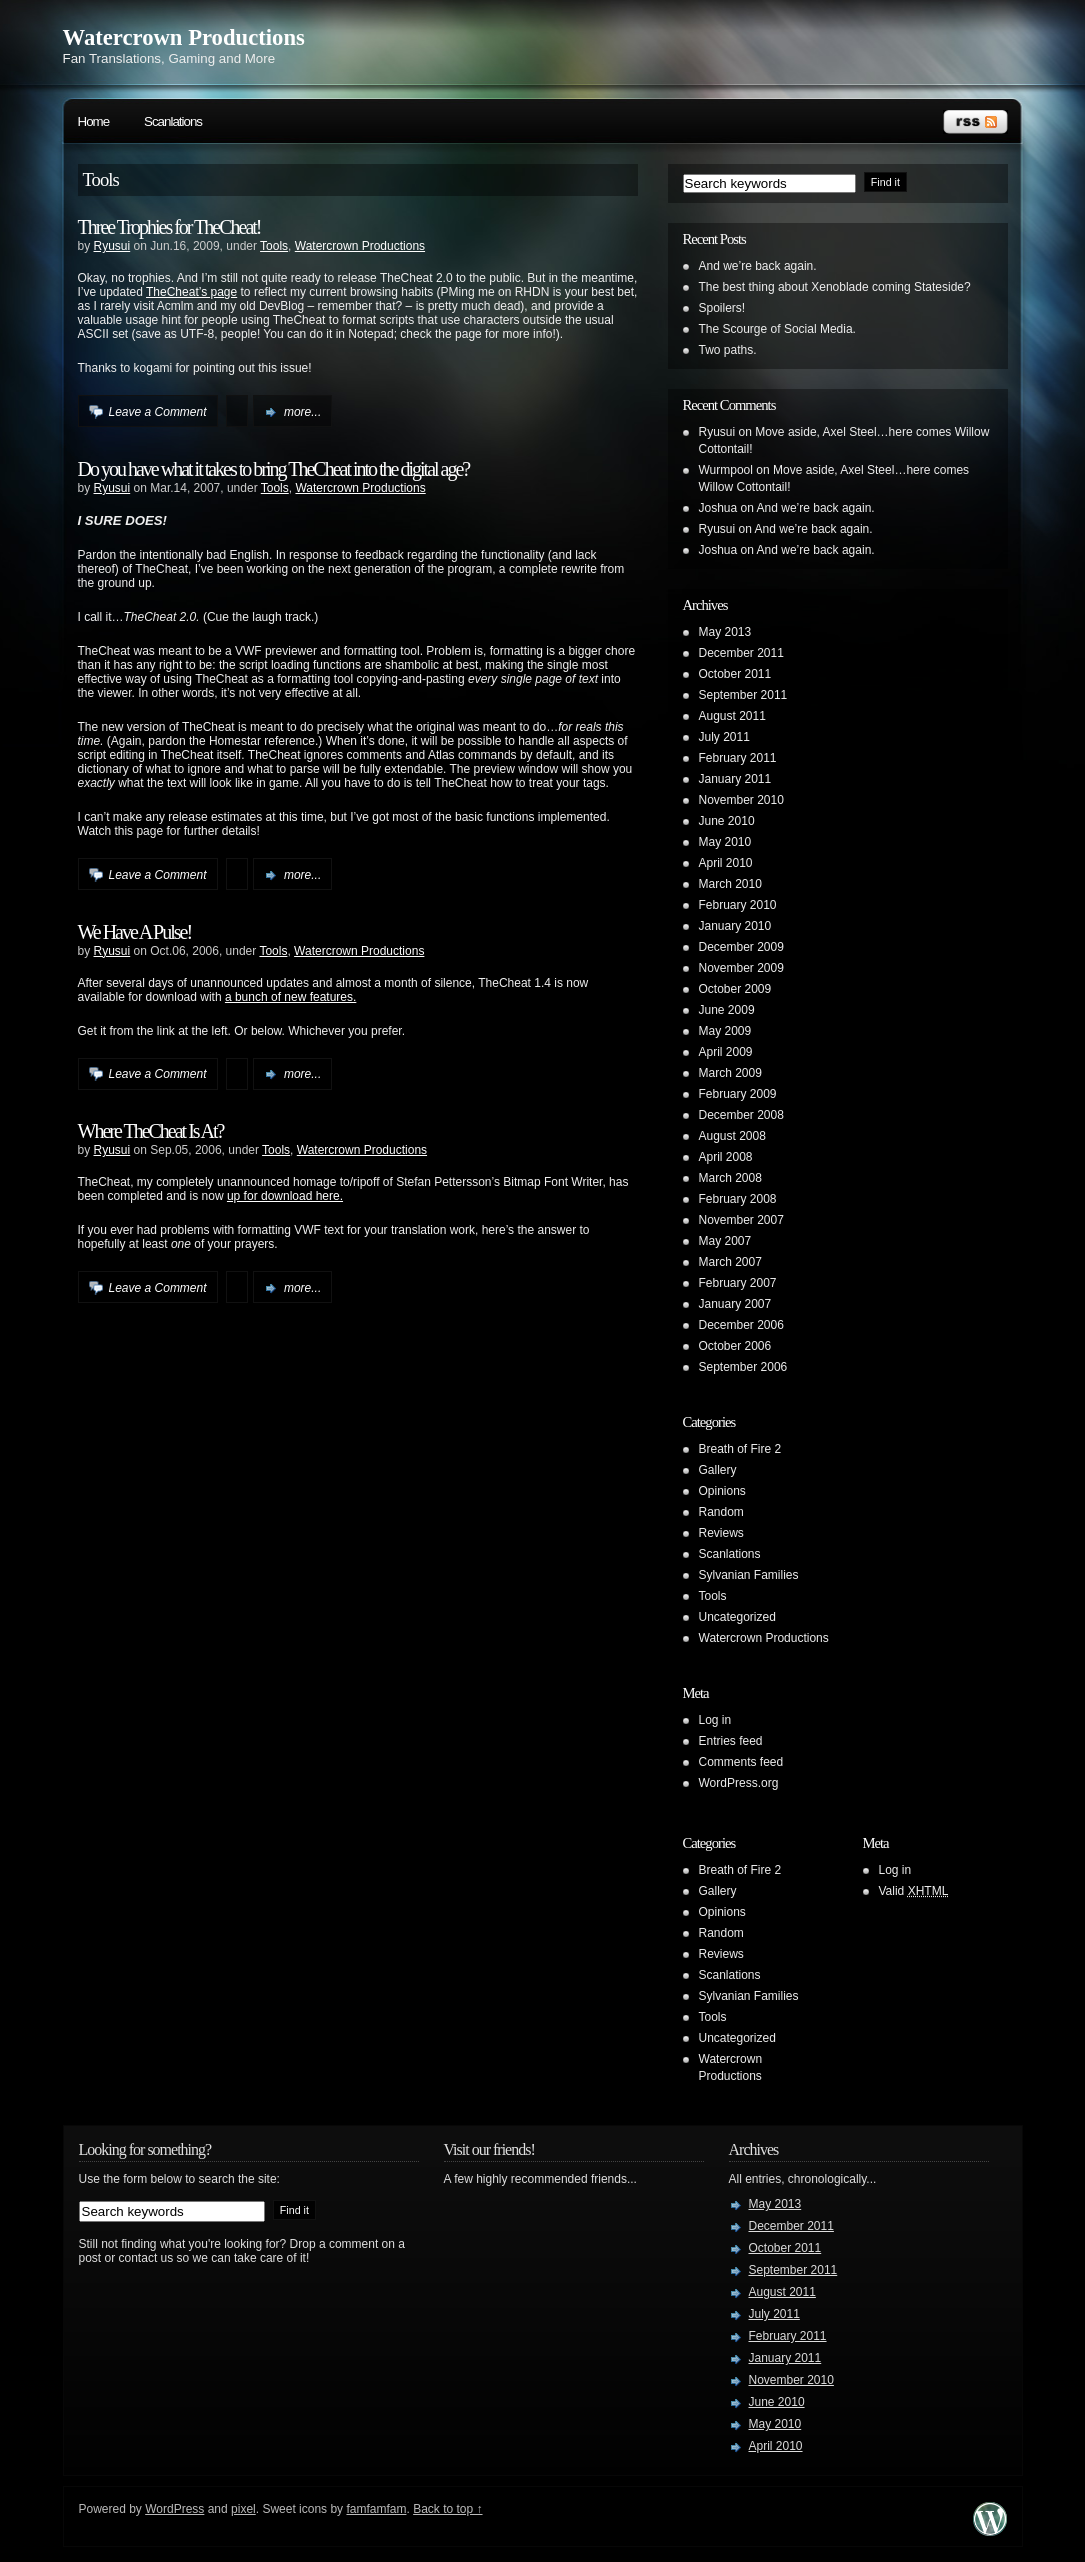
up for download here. (285, 1196)
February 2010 (738, 905)
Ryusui (112, 246)
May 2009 (725, 1031)
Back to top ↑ (447, 2509)
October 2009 (735, 989)
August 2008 (732, 1136)
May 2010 (725, 842)
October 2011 (735, 674)
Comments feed (741, 1762)
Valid (914, 1891)
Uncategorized (737, 1617)
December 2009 (741, 947)
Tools (274, 246)
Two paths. (728, 350)
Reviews (721, 1533)
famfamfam (376, 2509)
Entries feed (731, 1741)
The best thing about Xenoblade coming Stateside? (835, 287)
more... (302, 412)
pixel (243, 2509)
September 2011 (743, 695)
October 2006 (735, 1346)
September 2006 (743, 1367)
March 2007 (730, 1262)
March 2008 (730, 1178)
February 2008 (738, 1199)
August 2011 (732, 716)
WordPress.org (739, 1783)
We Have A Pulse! (135, 932)
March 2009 (730, 1073)
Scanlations (173, 121)
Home (94, 121)
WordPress (174, 2509)
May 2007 (725, 1241)
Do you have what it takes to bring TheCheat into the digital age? (274, 469)
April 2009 (726, 1052)
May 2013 (725, 632)
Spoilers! (722, 308)
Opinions (722, 1491)
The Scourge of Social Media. (777, 329)
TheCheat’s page (191, 292)
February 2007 (738, 1283)
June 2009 (727, 1010)
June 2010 (727, 821)
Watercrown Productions (184, 37)
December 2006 (741, 1325)
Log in (715, 1720)
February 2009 (738, 1094)
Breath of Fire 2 (740, 1449)
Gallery (718, 1470)
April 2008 (726, 1157)
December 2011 (741, 653)
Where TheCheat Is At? (151, 1131)
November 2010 (741, 800)
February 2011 (738, 758)
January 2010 (735, 926)
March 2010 (730, 884)
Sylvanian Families (749, 1575)
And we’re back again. (758, 266)
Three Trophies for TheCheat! (169, 227)
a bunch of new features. (290, 997)
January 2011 (735, 779)
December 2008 (741, 1115)
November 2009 (741, 968)
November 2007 (741, 1220)
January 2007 (735, 1304)
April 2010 (726, 863)
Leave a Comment (158, 412)
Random (721, 1512)
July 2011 (724, 737)
